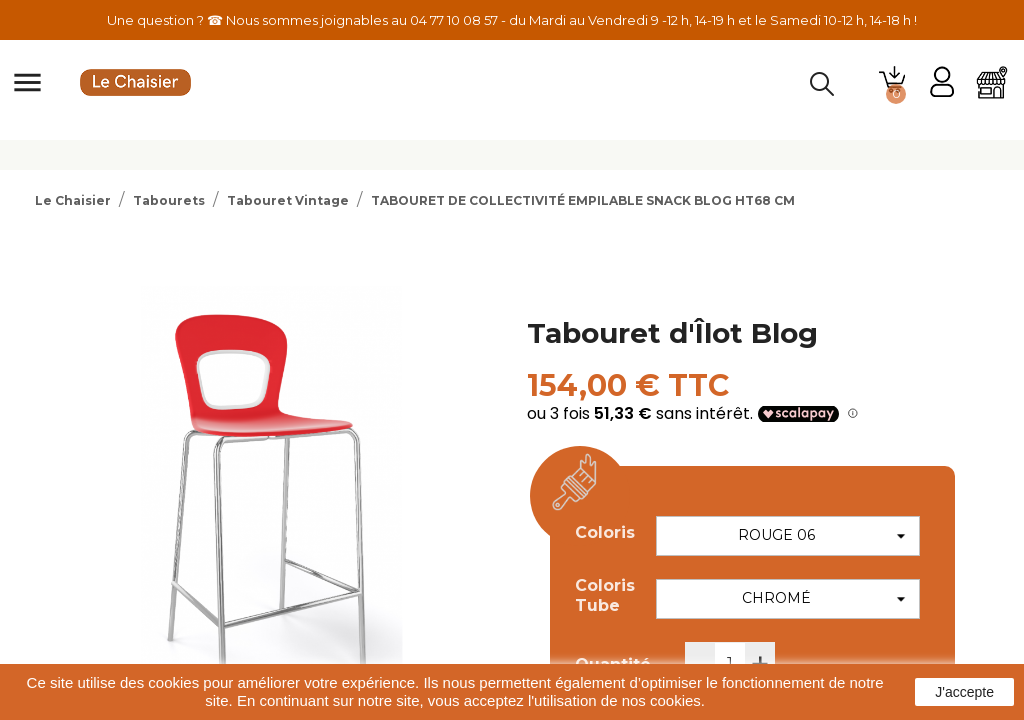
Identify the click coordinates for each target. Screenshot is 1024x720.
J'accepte (964, 692)
